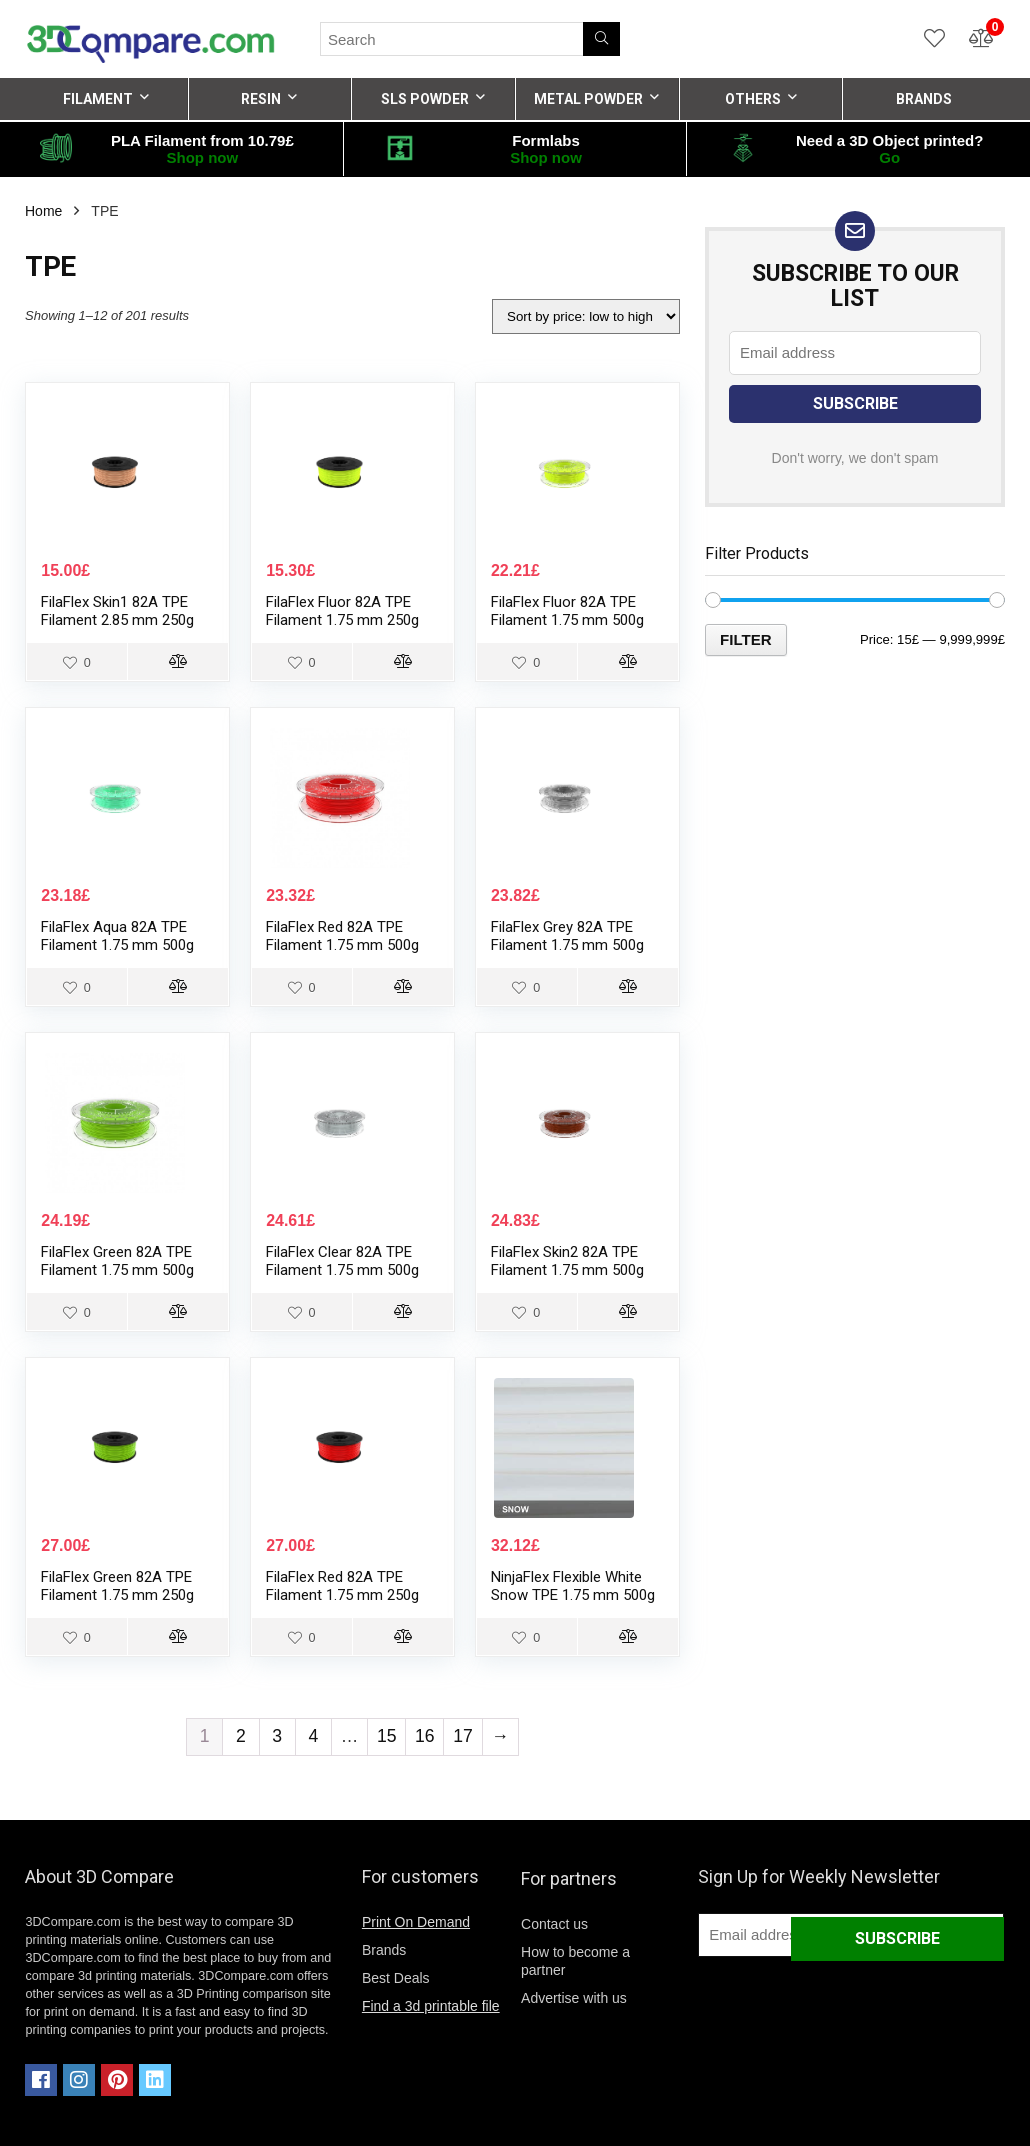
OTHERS (753, 99)
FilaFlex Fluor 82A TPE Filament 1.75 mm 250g (342, 611)
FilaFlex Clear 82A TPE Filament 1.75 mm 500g (342, 1261)
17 (463, 1736)
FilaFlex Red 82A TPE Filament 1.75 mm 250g (342, 1586)
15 (387, 1736)
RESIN (261, 99)
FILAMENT (98, 99)
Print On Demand (416, 1922)
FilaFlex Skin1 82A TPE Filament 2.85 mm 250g (117, 611)
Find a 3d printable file (431, 2006)
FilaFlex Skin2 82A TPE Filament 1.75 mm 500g (567, 1261)
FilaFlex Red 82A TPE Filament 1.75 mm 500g (342, 936)
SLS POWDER (425, 99)
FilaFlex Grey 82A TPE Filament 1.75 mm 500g (567, 936)
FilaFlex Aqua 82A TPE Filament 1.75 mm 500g (117, 936)
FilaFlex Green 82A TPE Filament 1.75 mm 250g (117, 1586)
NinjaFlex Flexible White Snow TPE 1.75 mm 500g (573, 1586)
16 (425, 1736)
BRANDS (924, 99)
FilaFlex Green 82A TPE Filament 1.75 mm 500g (117, 1261)
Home (43, 211)
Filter (746, 639)
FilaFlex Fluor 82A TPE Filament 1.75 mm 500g (567, 611)
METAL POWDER (588, 99)
